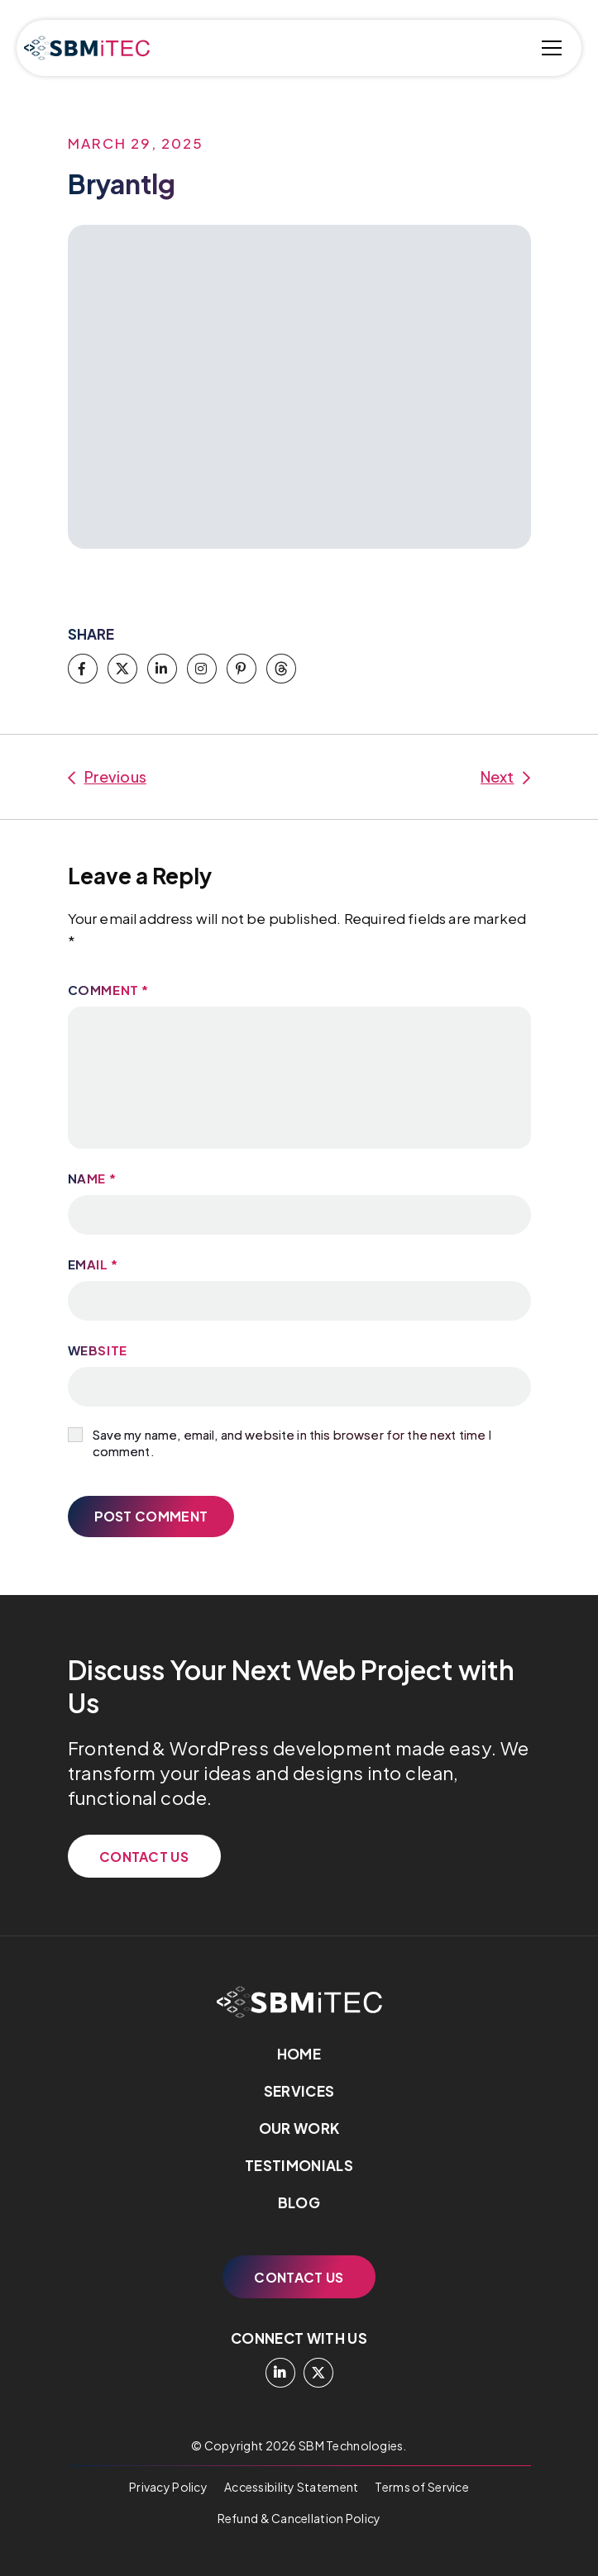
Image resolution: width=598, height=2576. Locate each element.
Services (299, 2091)
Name (92, 1178)
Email (93, 1264)
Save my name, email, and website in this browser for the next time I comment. (292, 1442)
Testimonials (299, 2165)
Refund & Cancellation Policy (299, 2518)
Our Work (299, 2128)
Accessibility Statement (291, 2486)
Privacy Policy (168, 2486)
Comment (108, 990)
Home (299, 2054)
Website (97, 1350)
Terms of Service (421, 2486)
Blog (299, 2202)
